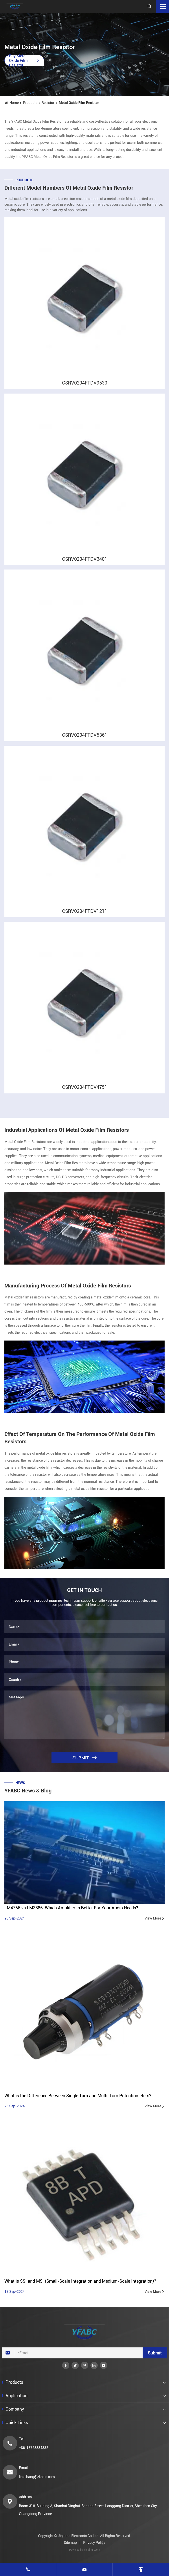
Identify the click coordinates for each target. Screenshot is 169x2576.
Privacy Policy (94, 2543)
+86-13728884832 (33, 2448)
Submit (155, 2353)
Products (30, 103)
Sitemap (70, 2543)
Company (15, 2409)
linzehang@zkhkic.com (37, 2477)
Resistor (48, 103)
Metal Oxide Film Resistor (79, 103)
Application (17, 2395)
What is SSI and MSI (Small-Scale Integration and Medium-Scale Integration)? (80, 2281)
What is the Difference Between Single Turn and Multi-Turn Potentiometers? (77, 2095)
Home (14, 103)
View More (155, 1918)
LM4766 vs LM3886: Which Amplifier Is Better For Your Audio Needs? (71, 1907)
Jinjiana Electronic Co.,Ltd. (79, 2536)
